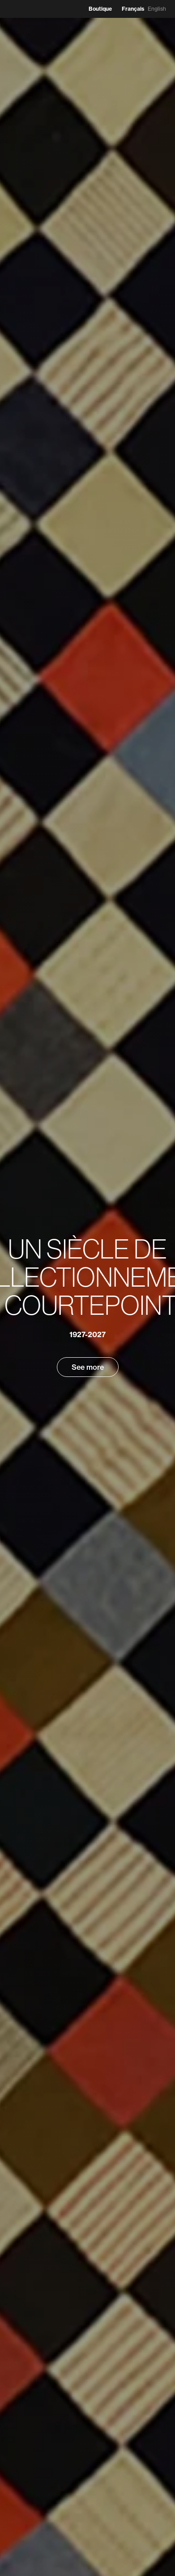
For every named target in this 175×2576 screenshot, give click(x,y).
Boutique (100, 8)
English (157, 8)
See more (88, 1367)
